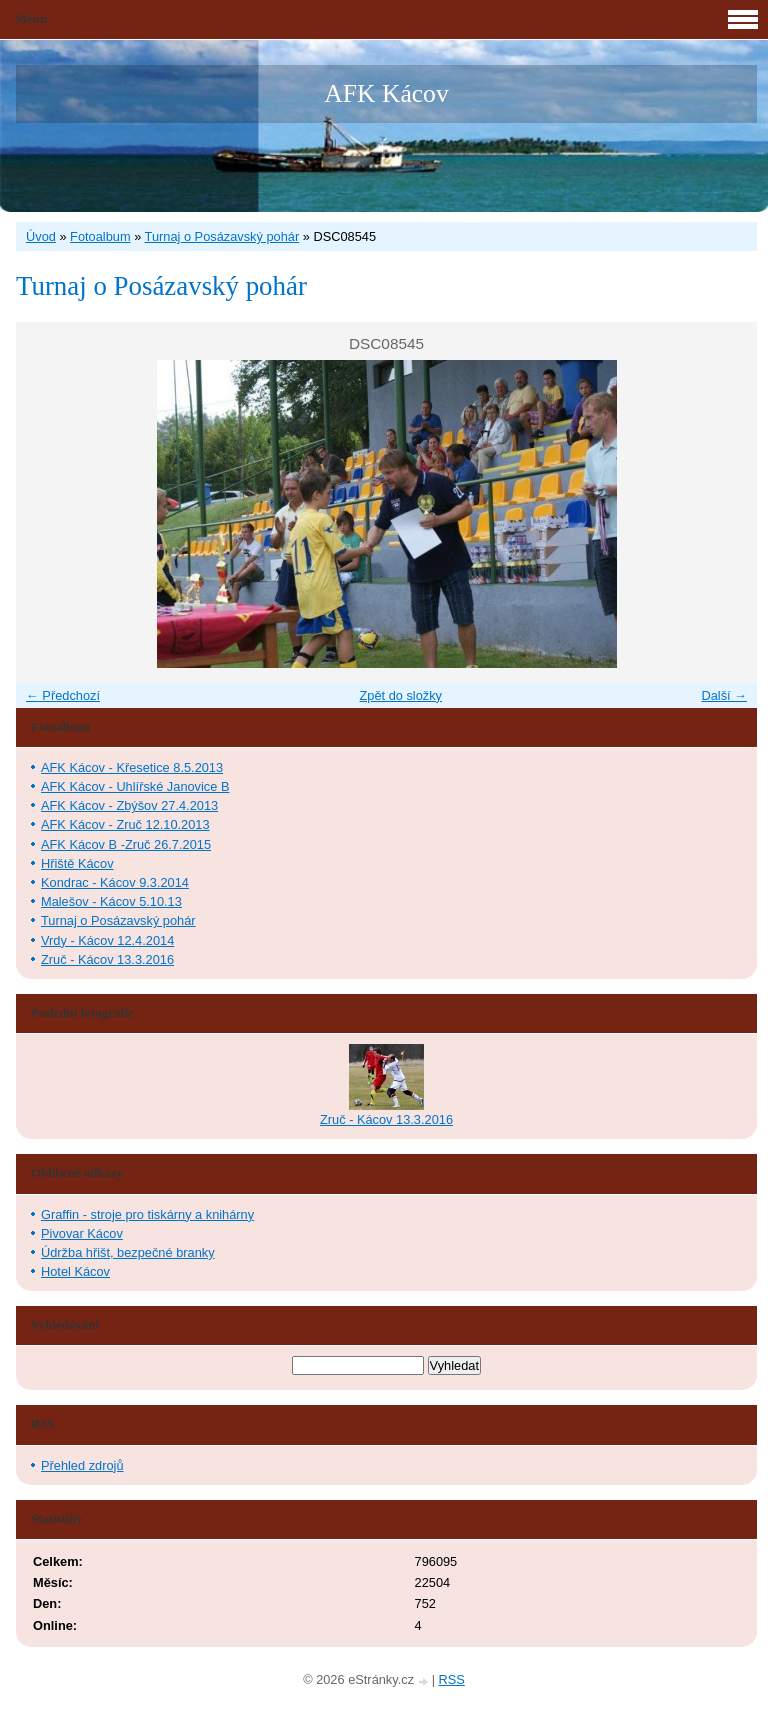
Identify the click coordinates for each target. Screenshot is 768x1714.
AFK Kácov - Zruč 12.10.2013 (125, 824)
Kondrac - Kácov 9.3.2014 (115, 882)
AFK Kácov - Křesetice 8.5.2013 (132, 767)
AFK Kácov (386, 93)
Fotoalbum (100, 236)
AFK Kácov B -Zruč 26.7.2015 (126, 844)
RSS (452, 1679)
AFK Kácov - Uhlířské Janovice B (135, 786)
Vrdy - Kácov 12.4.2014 (107, 940)
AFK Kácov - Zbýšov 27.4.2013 (129, 805)
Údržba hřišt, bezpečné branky (128, 1252)
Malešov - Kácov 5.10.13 (111, 901)
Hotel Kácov (75, 1271)
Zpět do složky (400, 695)
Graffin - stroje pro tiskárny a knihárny (147, 1214)
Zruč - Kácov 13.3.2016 (107, 959)
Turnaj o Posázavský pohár (222, 236)
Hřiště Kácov (77, 863)
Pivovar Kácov (82, 1233)
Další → (724, 695)
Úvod (41, 236)
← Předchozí (63, 695)
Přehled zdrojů (82, 1465)
